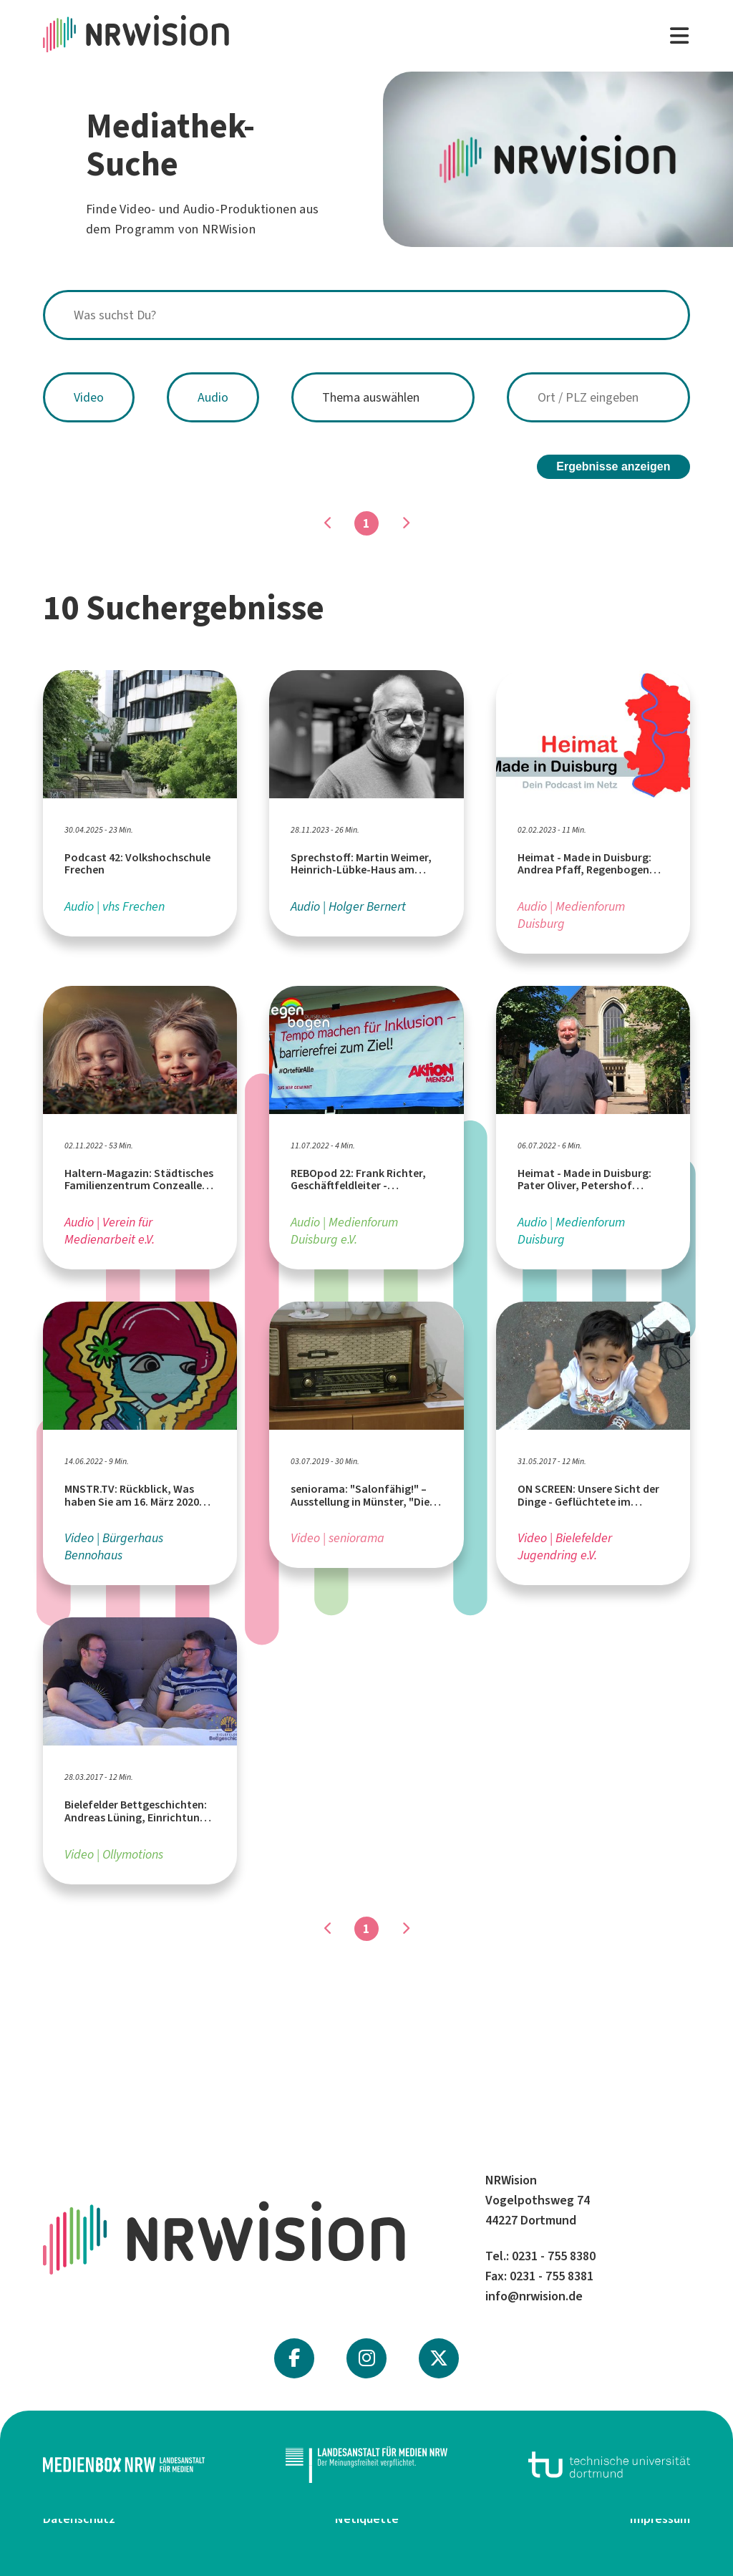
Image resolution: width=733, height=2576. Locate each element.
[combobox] (366, 315)
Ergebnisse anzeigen (613, 466)
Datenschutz (79, 2518)
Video (89, 397)
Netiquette (367, 2518)
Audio (213, 397)
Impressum (660, 2518)
